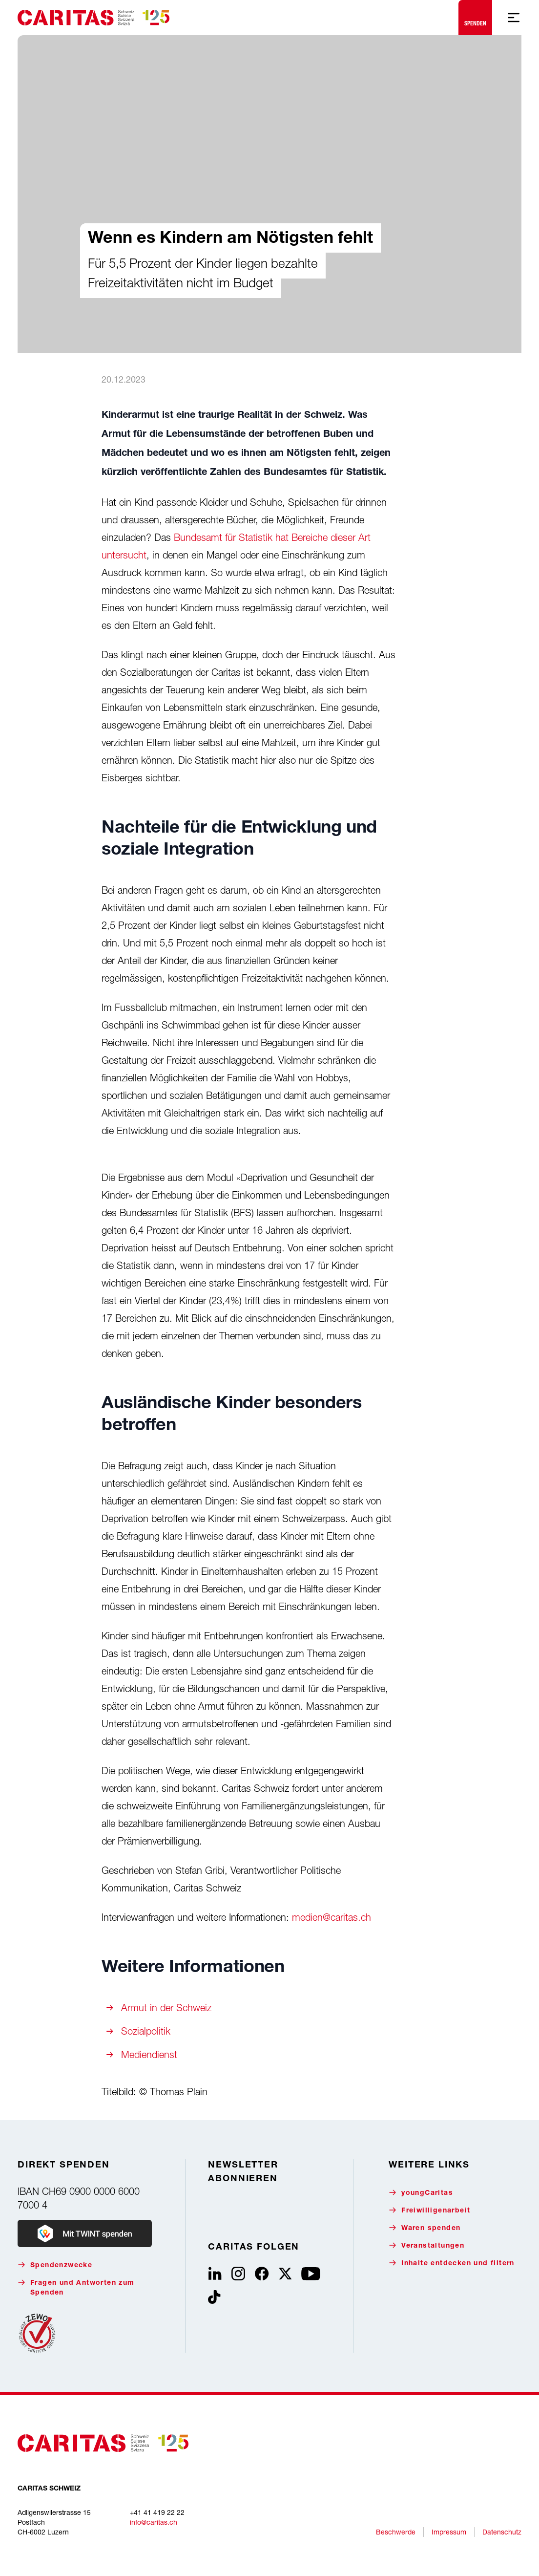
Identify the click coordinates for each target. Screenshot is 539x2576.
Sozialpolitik (145, 2031)
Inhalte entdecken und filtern (452, 2263)
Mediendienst (149, 2054)
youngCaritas (421, 2193)
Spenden (475, 15)
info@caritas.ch (153, 2522)
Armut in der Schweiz (166, 2007)
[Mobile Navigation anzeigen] (513, 17)
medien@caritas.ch (331, 1917)
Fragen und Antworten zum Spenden (76, 2287)
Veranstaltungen (426, 2245)
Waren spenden (424, 2228)
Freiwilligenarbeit (429, 2210)
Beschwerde (395, 2532)
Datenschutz (501, 2532)
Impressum (449, 2532)
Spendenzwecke (55, 2265)
